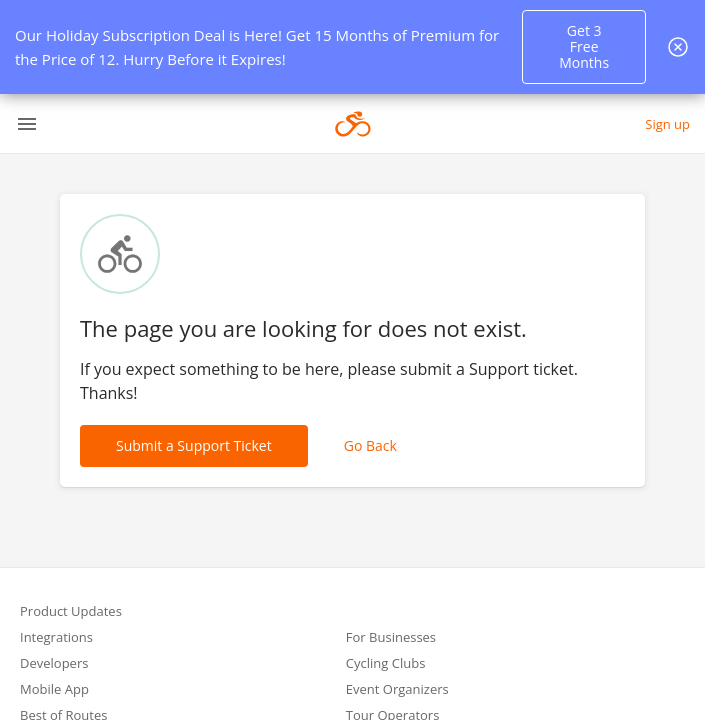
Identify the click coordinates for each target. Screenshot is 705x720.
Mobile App (54, 690)
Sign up (667, 124)
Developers (54, 664)
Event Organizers (397, 690)
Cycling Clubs (386, 664)
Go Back (370, 445)
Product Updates (71, 612)
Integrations (56, 638)
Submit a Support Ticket (194, 445)
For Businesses (391, 638)
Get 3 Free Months (584, 46)
